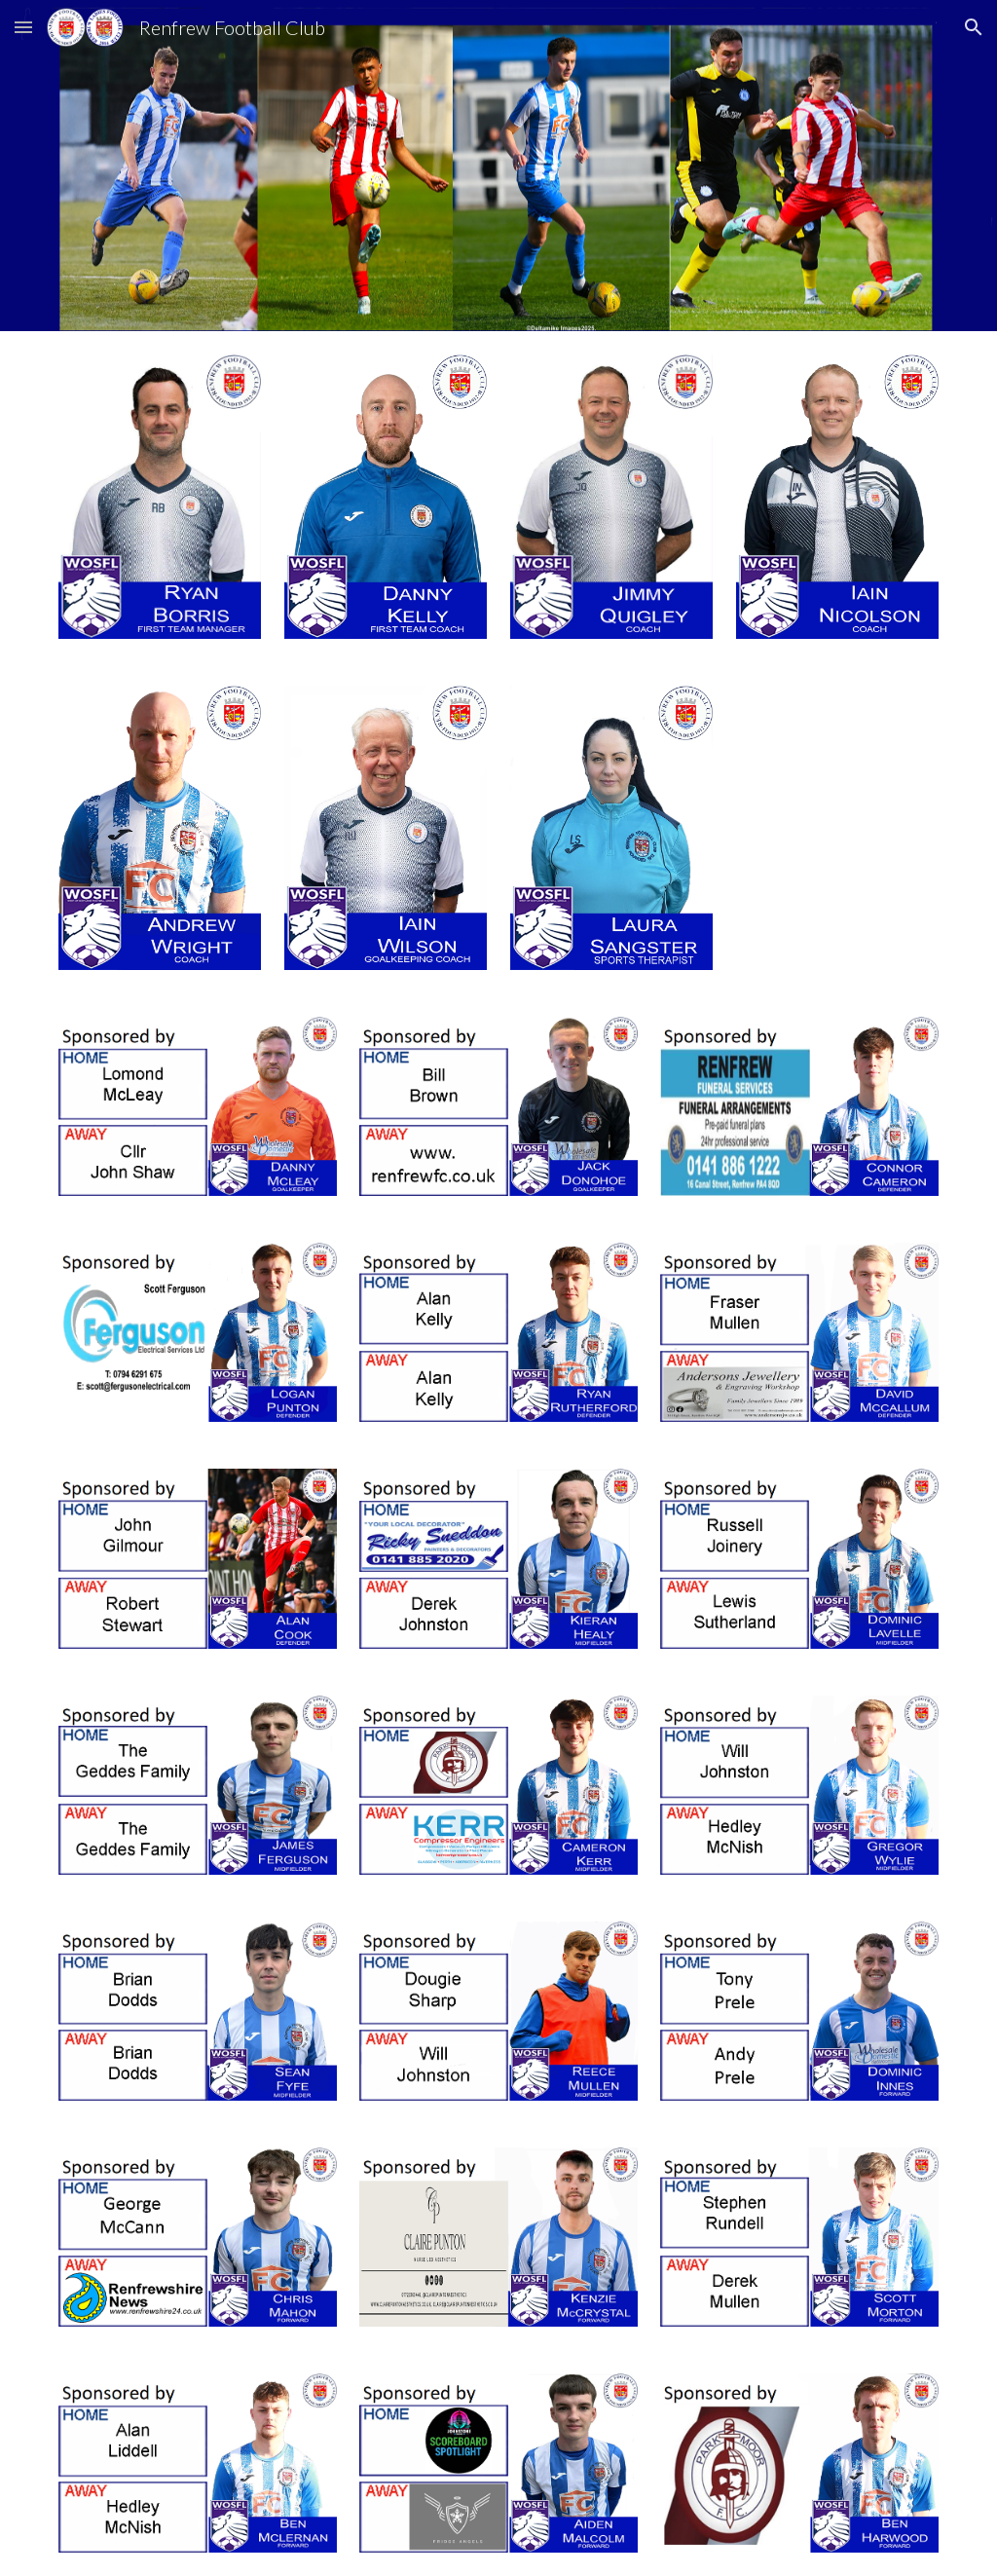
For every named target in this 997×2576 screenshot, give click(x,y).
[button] (23, 27)
